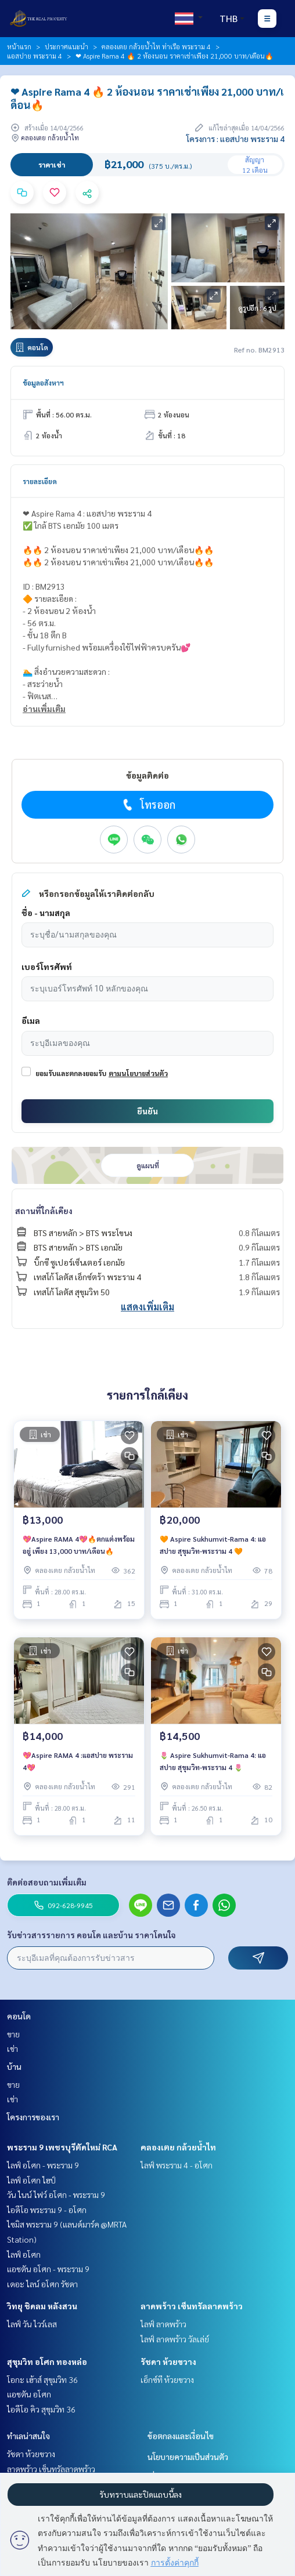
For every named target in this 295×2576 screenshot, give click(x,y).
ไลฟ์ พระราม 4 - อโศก (177, 2165)
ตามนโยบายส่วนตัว (138, 1073)
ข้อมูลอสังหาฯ (43, 382)
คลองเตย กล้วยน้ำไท (178, 2147)
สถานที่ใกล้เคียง (44, 1210)
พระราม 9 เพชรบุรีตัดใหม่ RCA (62, 2147)
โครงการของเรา (33, 2117)
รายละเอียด (40, 481)
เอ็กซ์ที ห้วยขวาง (167, 2379)
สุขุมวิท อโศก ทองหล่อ (47, 2361)
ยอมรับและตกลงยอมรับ (70, 1073)
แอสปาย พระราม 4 (34, 55)
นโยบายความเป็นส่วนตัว (188, 2456)
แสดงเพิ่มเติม (147, 1306)
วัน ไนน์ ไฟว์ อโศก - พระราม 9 (56, 2194)
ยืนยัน (147, 1111)
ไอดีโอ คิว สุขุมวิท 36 (41, 2409)
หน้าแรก (19, 46)
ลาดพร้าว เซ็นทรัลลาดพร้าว (192, 2306)
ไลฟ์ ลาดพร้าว (163, 2324)
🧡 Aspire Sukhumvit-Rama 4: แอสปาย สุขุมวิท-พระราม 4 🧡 (213, 1544)
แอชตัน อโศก (29, 2394)
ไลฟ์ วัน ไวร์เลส (32, 2324)
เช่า (12, 2048)
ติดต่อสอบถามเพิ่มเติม (47, 1882)
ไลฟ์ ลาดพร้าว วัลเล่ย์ (175, 2339)
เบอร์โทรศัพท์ (46, 966)
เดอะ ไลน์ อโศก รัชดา (42, 2284)
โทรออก (147, 805)
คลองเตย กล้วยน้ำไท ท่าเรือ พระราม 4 (156, 46)
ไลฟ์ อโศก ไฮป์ (31, 2180)
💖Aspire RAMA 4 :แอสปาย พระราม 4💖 (78, 1760)
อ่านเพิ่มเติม (44, 708)
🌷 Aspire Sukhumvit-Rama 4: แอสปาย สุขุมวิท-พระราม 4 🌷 (213, 1760)
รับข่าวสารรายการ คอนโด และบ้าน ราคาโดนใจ (91, 1935)
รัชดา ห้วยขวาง (168, 2361)
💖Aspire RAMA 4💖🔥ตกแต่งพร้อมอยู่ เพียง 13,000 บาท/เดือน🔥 (79, 1544)
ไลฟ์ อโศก (24, 2254)
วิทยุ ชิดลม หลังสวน (42, 2306)
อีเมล (30, 1020)
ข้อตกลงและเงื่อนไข (181, 2435)
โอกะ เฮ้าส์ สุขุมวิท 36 (42, 2379)
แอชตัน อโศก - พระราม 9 (48, 2268)
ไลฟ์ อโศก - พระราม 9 (43, 2165)
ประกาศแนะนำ (66, 46)
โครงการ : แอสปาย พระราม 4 (235, 138)
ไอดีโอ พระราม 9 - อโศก (47, 2209)
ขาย (13, 2034)
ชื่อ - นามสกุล (45, 912)
